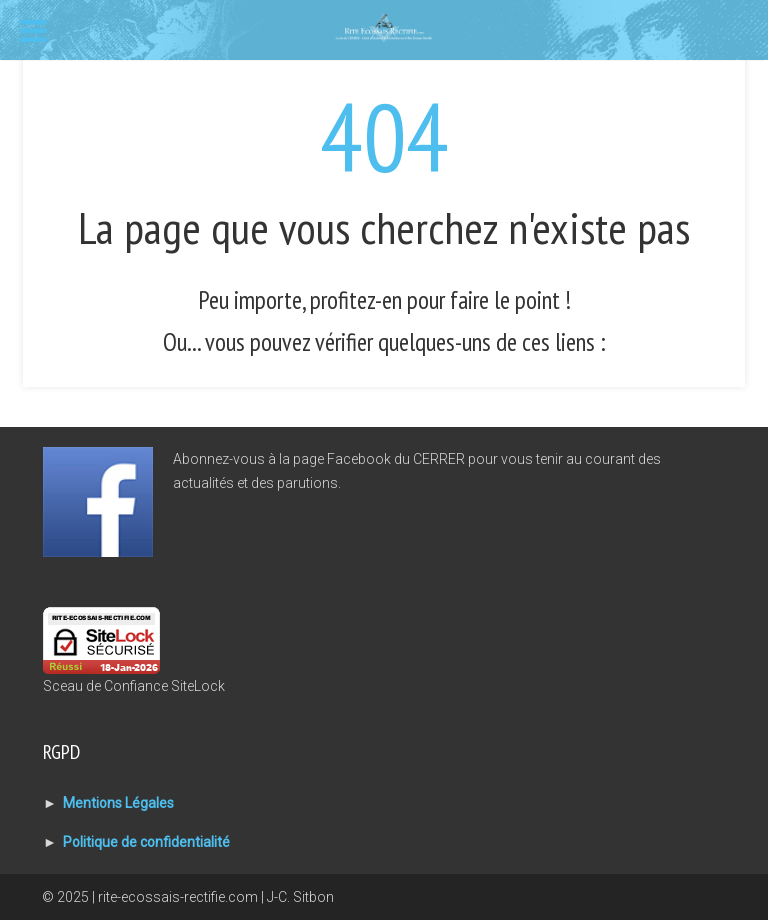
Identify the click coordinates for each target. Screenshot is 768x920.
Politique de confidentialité (146, 842)
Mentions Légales (118, 803)
